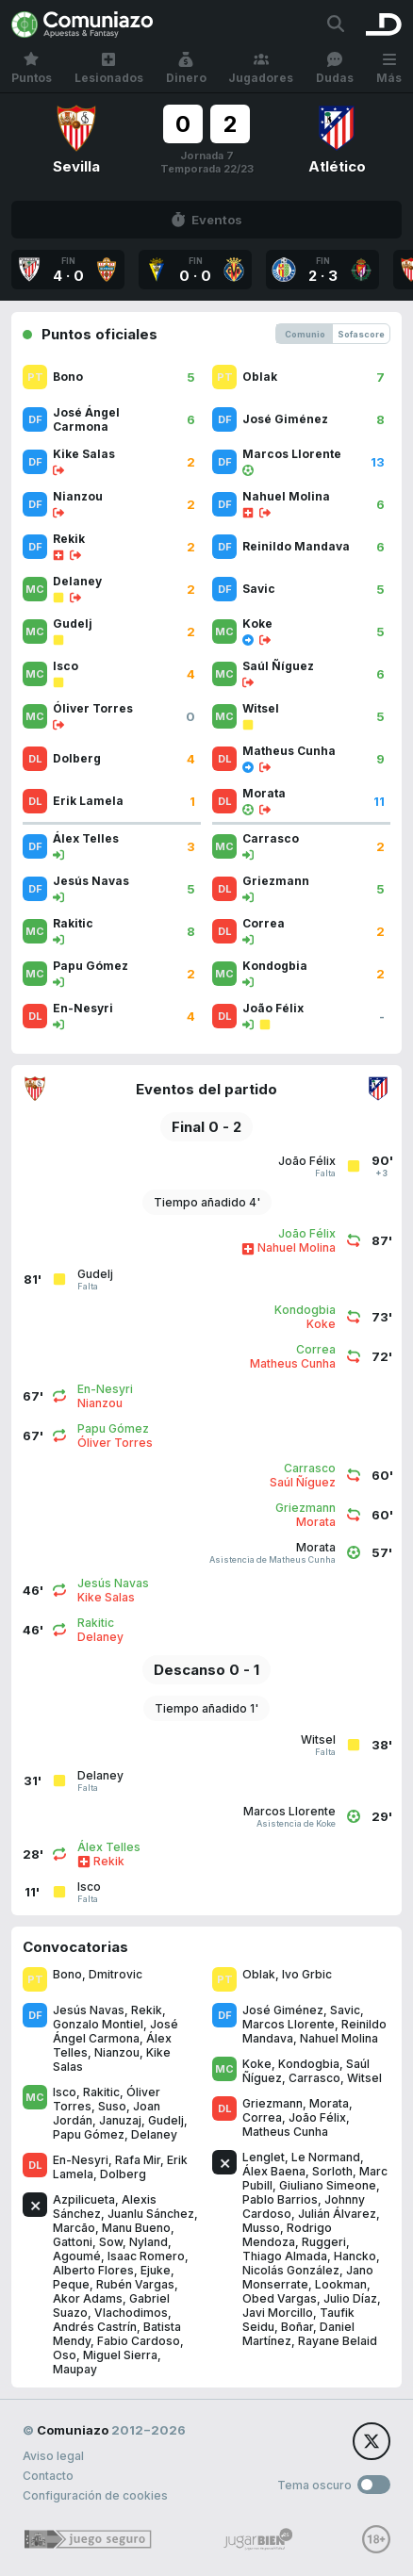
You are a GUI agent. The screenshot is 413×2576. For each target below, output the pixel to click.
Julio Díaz (350, 2298)
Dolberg (123, 2174)
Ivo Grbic (307, 1974)
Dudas (335, 68)
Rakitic (101, 2092)
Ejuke (155, 2270)
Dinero (186, 68)
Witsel (364, 2078)
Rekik (146, 2010)
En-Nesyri (80, 2160)
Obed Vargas (279, 2298)
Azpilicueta (84, 2199)
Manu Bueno (136, 2228)
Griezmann (272, 2103)
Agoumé (77, 2256)
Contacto (48, 2476)
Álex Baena (274, 2171)
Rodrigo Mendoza (287, 2235)
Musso (261, 2228)
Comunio (305, 334)
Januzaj (120, 2120)
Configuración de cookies (95, 2495)
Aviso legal (53, 2456)
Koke (257, 2064)
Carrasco (314, 2078)
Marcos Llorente (288, 2024)
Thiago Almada (284, 2256)
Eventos (206, 219)
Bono (67, 1974)
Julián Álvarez (337, 2214)
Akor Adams (88, 2298)
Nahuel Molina (339, 2038)
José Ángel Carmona (115, 2031)
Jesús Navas (88, 2010)
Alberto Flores (93, 2270)
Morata (329, 2103)
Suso (112, 2106)
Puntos (31, 68)
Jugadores (260, 68)
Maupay (75, 2369)
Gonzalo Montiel (98, 2024)
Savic (345, 2010)
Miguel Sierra (120, 2355)
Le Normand (325, 2157)
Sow (111, 2242)
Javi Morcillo (277, 2312)
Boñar (297, 2327)
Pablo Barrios (280, 2199)
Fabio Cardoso (138, 2341)
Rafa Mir (137, 2160)
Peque (71, 2284)
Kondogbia (308, 2064)
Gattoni (72, 2242)
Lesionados (108, 68)
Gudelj (166, 2120)
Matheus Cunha (285, 2132)
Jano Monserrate (307, 2277)
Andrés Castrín (95, 2327)
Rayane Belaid (337, 2341)
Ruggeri (324, 2242)
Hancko (355, 2256)
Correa (262, 2117)
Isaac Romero (146, 2256)
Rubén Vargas (135, 2284)
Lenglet (263, 2157)
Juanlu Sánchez (150, 2214)
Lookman (341, 2284)
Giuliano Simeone (327, 2185)
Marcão (74, 2228)
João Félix (317, 2117)
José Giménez (282, 2010)
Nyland (148, 2242)
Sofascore (361, 334)
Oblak (258, 1974)
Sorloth (332, 2171)
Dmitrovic (115, 1974)
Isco (64, 2092)
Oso (64, 2355)
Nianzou (117, 2052)
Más (389, 68)
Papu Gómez (88, 2134)
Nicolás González (290, 2270)
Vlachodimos (131, 2312)
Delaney (154, 2134)
